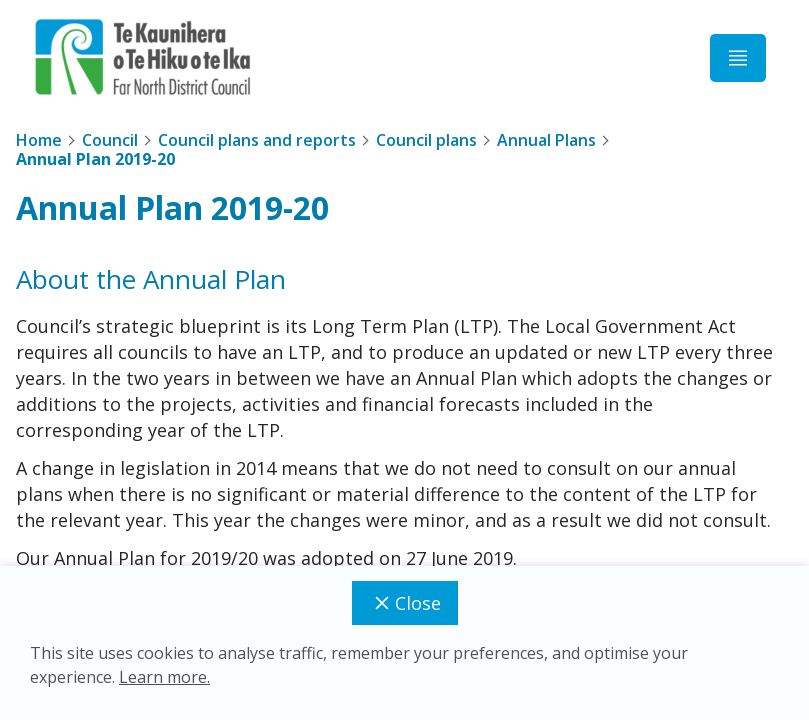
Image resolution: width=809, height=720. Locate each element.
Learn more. (164, 677)
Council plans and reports (257, 140)
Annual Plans (546, 140)
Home (39, 140)
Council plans (426, 140)
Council (110, 140)
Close (405, 603)
